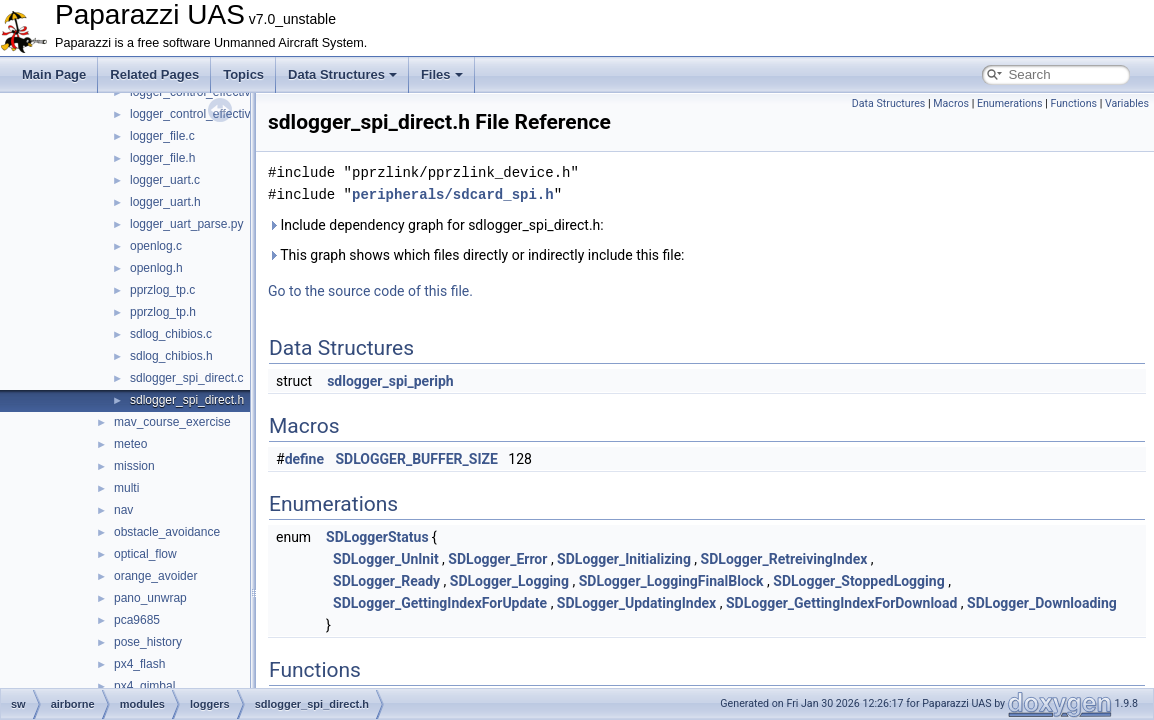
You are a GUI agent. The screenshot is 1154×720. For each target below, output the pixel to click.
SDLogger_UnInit (386, 559)
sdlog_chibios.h (171, 356)
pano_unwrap (150, 598)
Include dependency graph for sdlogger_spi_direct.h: (436, 225)
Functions (1073, 103)
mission (134, 466)
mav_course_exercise (172, 422)
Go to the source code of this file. (370, 291)
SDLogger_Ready (386, 581)
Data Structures (342, 74)
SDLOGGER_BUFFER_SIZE (417, 459)
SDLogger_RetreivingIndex (784, 559)
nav (123, 510)
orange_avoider (155, 576)
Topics (243, 74)
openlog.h (156, 268)
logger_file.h (162, 158)
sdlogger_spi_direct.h (187, 400)
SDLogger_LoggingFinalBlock (671, 581)
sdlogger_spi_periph (390, 381)
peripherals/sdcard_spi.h (453, 194)
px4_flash (139, 664)
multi (126, 488)
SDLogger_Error (497, 559)
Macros (951, 103)
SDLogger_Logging (509, 581)
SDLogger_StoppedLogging (858, 581)
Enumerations (1010, 103)
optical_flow (145, 554)
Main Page (54, 74)
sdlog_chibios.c (171, 334)
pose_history (148, 642)
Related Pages (154, 74)
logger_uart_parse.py (186, 224)
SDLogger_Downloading (1042, 603)
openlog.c (156, 246)
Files (442, 74)
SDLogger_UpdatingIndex (636, 603)
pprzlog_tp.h (163, 312)
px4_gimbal (144, 686)
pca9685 (137, 620)
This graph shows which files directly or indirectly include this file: (476, 255)
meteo (130, 444)
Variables (1127, 103)
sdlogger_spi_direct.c (186, 378)
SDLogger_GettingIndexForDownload (841, 603)
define (304, 459)
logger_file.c (162, 136)
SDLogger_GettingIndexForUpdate (440, 603)
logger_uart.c (165, 180)
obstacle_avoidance (167, 532)
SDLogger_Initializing (624, 559)
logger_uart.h (165, 202)
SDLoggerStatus (377, 537)
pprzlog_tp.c (162, 290)
